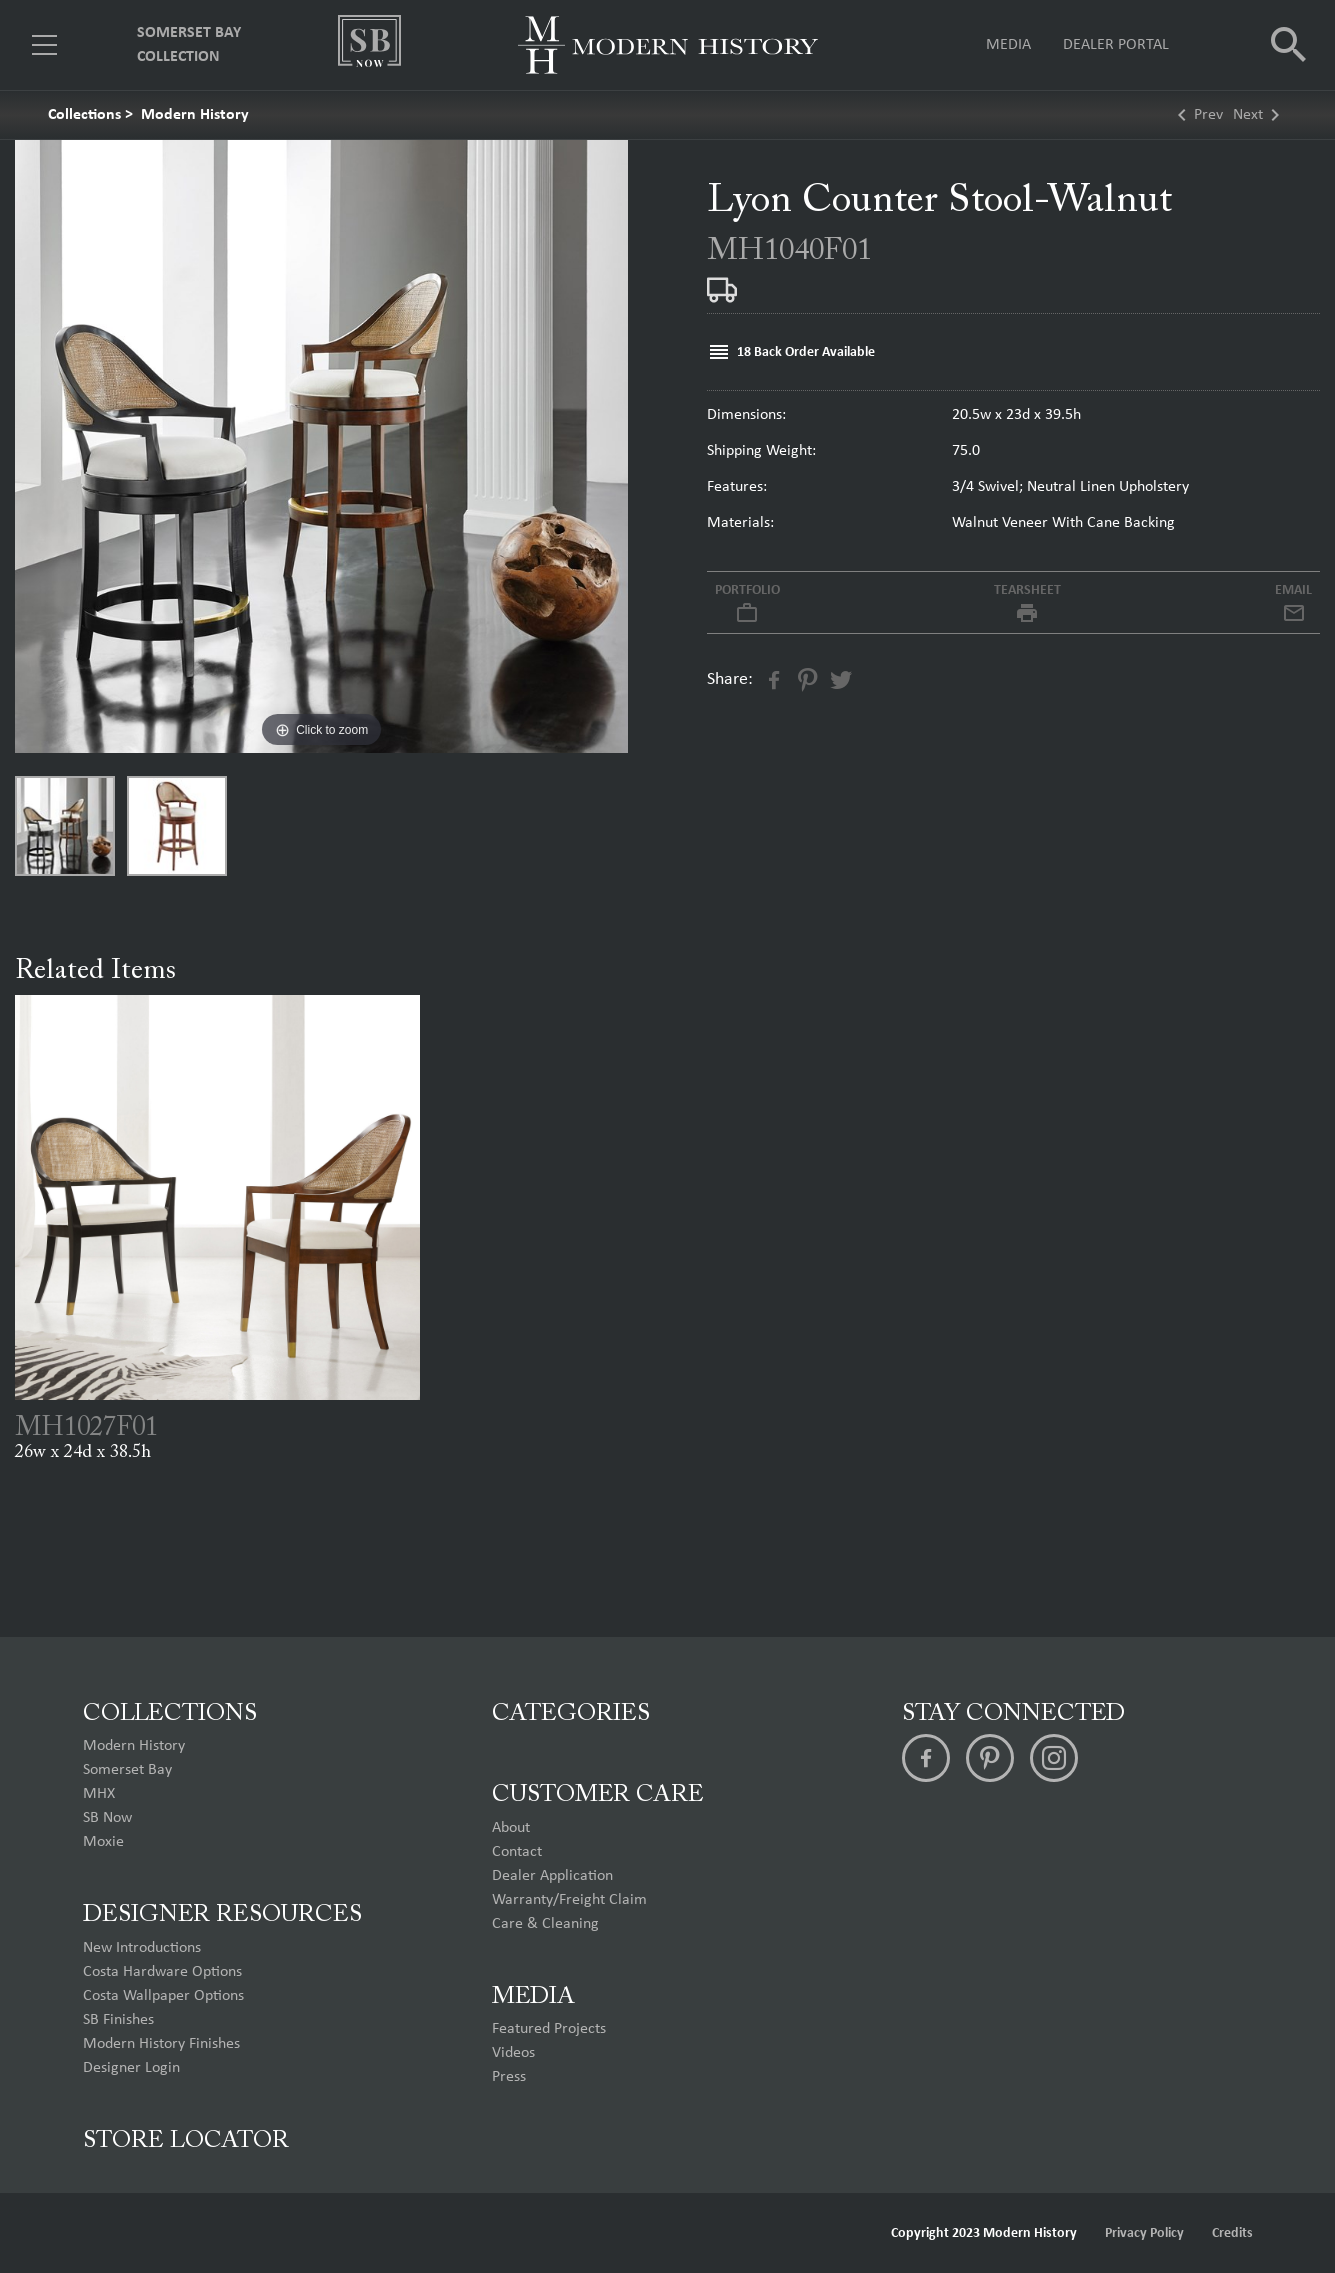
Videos (513, 2053)
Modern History (195, 115)
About (511, 1828)
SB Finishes (118, 2020)
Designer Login (131, 2068)
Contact (517, 1852)
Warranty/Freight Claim (569, 1900)
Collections (84, 115)
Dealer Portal (1116, 45)
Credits (1232, 2233)
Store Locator (186, 2141)
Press (509, 2077)
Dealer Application (552, 1876)
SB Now (107, 1818)
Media (1008, 45)
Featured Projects (549, 2029)
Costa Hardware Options (162, 1972)
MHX (99, 1794)
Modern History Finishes (161, 2044)
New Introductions (142, 1948)
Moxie (103, 1842)
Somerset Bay (127, 1770)
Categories (571, 1714)
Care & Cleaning (545, 1924)
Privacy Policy (1144, 2233)
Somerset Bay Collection (189, 45)
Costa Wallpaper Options (163, 1996)
